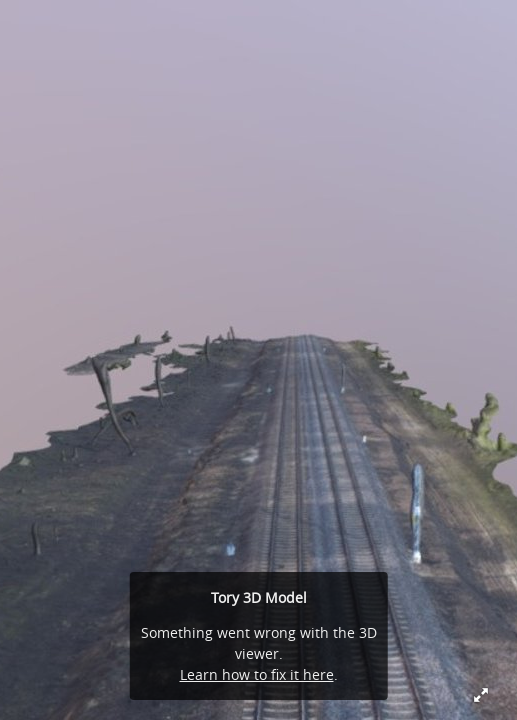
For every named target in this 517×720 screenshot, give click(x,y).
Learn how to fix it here (257, 674)
